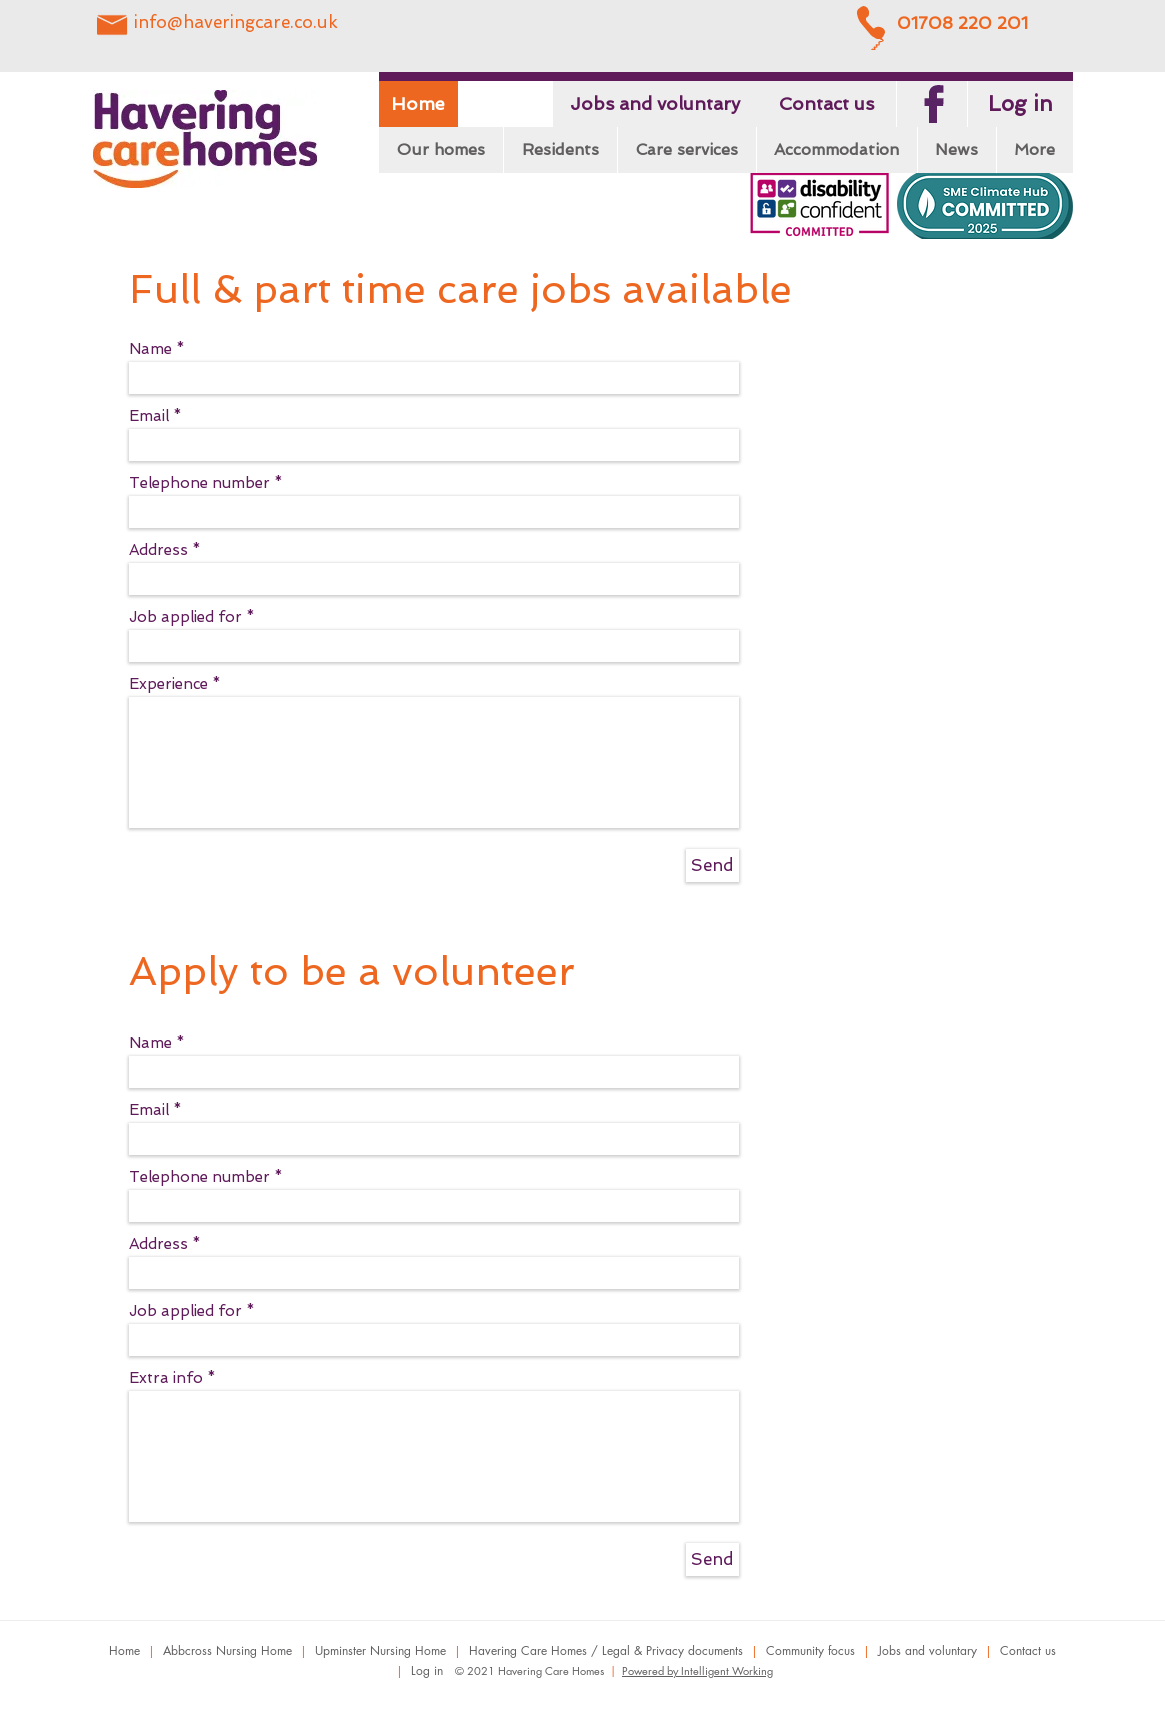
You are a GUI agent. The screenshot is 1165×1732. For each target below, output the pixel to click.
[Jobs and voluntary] (655, 104)
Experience (168, 684)
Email (149, 416)
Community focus (810, 1650)
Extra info (166, 1378)
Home (124, 1650)
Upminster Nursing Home (380, 1650)
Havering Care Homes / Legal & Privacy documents (606, 1650)
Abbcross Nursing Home (227, 1650)
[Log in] (1020, 104)
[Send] (712, 865)
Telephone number (199, 483)
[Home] (418, 104)
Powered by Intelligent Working (697, 1670)
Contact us (1028, 1650)
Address (158, 550)
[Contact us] (826, 104)
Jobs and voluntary (927, 1650)
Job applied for (185, 617)
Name (150, 349)
